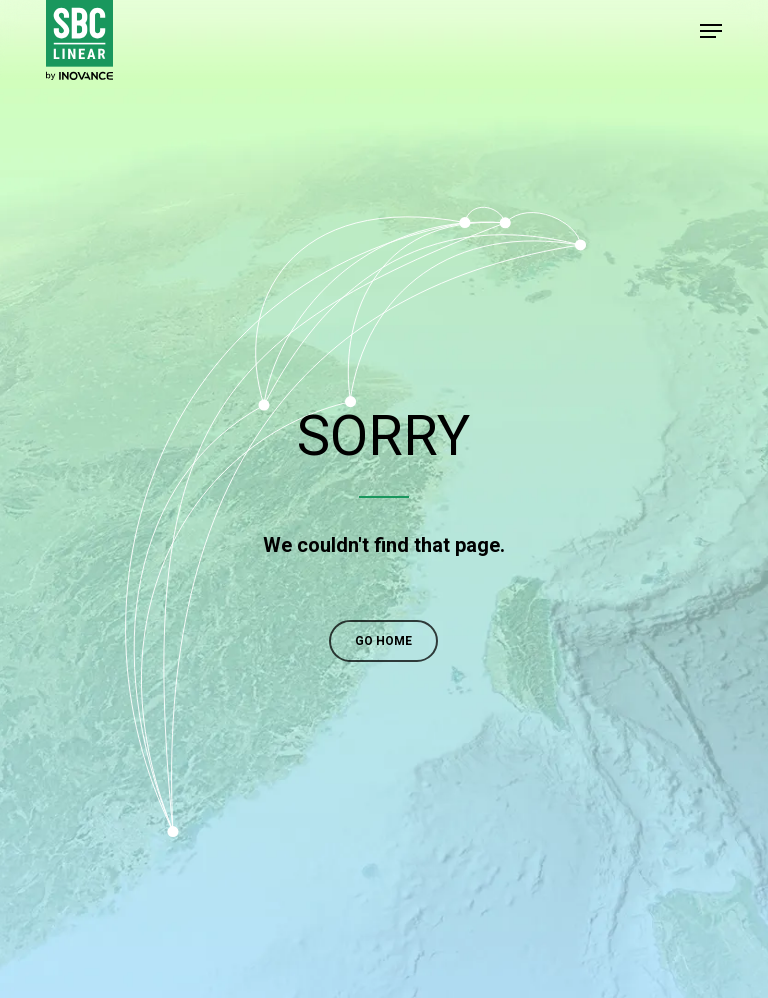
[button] (711, 31)
